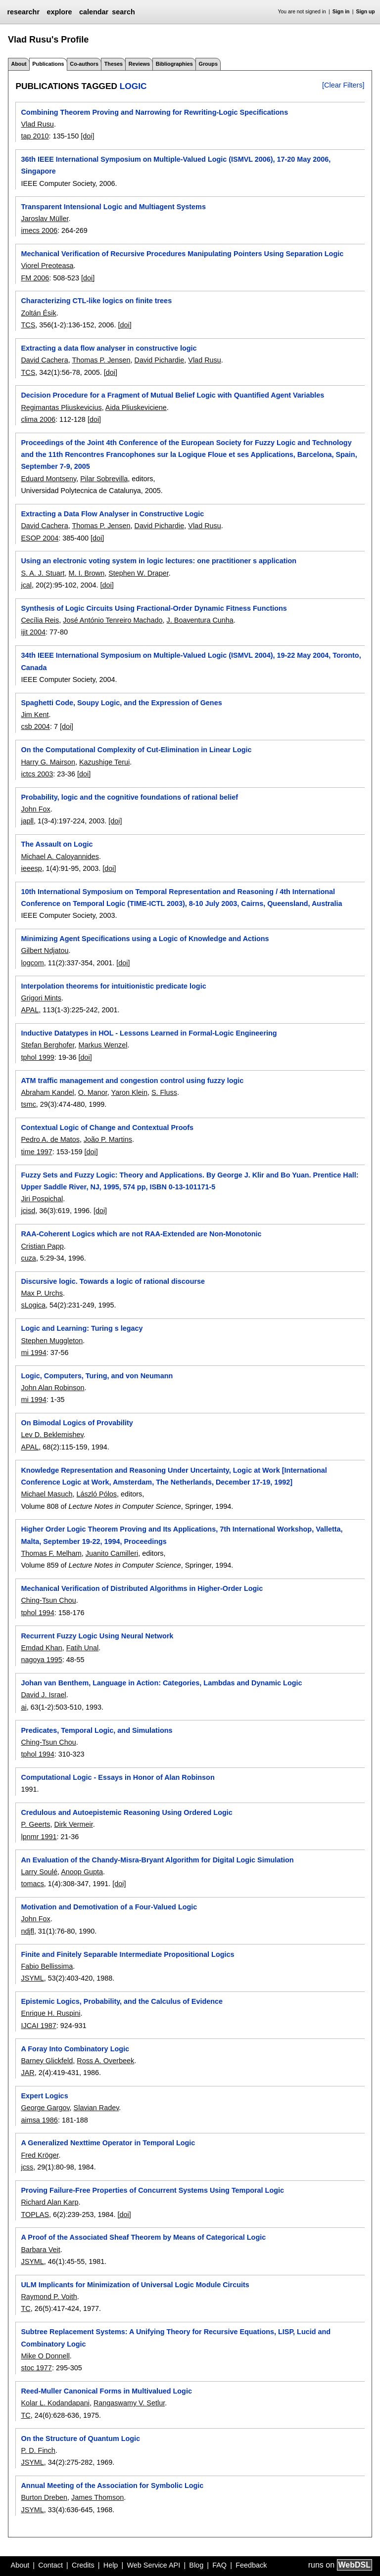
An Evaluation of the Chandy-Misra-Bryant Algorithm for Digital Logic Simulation (157, 1860)
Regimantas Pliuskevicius (61, 407)
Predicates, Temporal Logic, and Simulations (96, 1730)
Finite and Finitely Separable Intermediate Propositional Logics (127, 1954)
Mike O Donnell (45, 2356)
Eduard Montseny (48, 479)
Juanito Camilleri (112, 1553)
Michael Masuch (46, 1494)
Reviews (139, 64)
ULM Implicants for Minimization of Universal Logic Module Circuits (135, 2285)
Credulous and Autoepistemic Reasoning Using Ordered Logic (126, 1812)
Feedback (251, 2565)
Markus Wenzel (102, 1045)
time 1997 (36, 1152)
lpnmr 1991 (38, 1837)
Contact (50, 2565)
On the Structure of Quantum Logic (80, 2438)
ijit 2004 (33, 632)
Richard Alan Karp (49, 2202)
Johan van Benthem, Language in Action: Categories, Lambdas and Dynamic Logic (161, 1683)
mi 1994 (33, 1352)
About (18, 64)
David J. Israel (43, 1695)
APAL (30, 1010)
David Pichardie (160, 360)
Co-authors (84, 64)
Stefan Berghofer (47, 1045)
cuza (28, 1258)
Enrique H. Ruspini (50, 2013)
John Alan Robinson (52, 1388)
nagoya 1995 (41, 1660)
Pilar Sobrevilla (104, 479)
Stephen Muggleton (52, 1341)
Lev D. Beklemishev (52, 1435)
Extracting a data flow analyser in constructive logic (108, 348)
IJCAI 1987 (38, 2026)
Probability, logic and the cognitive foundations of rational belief (129, 797)
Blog (196, 2565)
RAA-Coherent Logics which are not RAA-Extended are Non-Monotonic (141, 1234)
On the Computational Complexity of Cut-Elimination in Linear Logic (136, 750)
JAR (27, 2073)
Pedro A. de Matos (50, 1139)
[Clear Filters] (343, 85)
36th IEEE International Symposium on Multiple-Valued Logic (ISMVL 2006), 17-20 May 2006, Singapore (176, 165)
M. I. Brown (86, 573)
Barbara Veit (40, 2250)
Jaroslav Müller (44, 219)
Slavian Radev (96, 2108)
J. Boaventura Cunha (200, 620)
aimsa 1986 (39, 2120)
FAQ (219, 2565)
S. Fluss (164, 1092)
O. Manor (92, 1092)
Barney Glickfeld (47, 2061)
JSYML (32, 1978)
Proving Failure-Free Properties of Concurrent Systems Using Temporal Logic (152, 2190)
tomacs (32, 1884)
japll (27, 821)
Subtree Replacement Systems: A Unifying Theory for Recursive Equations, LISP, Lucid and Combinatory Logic (176, 2338)
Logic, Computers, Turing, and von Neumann (97, 1376)
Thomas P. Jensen (101, 360)
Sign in (341, 11)
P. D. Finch (38, 2450)
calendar (93, 12)
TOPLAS (35, 2214)
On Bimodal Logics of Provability (77, 1423)
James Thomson (97, 2497)
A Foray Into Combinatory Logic (75, 2049)
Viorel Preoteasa (47, 266)
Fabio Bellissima (47, 1966)
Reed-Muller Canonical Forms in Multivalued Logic (106, 2391)
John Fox (35, 809)
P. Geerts (35, 1824)
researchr (23, 12)
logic (133, 86)
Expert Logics (44, 2096)
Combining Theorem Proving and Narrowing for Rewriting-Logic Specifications (154, 112)
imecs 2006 (39, 230)
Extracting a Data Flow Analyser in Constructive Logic (112, 514)
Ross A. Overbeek (105, 2061)
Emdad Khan (41, 1648)
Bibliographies (174, 64)
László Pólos (96, 1494)
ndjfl (27, 1931)
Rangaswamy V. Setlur (129, 2403)
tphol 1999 (37, 1057)
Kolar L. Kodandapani (55, 2403)
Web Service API (153, 2565)
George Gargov (45, 2108)
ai (23, 1707)
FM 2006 (35, 278)
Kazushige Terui (104, 762)
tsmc (28, 1104)
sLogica (33, 1305)
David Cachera (44, 360)
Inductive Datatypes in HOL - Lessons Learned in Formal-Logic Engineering (149, 1033)
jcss (27, 2167)
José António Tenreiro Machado (112, 620)
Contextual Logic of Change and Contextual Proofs (107, 1127)
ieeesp (31, 868)
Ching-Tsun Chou (48, 1600)
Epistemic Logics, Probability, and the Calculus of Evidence (122, 2001)
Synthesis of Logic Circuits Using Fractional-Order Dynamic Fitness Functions (153, 608)
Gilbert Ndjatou (44, 950)
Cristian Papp (42, 1246)
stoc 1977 (36, 2368)
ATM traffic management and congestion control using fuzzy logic (132, 1081)
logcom (32, 963)
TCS (28, 325)
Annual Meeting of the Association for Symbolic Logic (112, 2485)
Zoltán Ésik (38, 313)
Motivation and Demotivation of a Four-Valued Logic (109, 1907)
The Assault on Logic (57, 844)
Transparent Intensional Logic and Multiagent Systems (113, 207)
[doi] (87, 136)
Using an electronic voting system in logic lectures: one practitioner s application (158, 561)
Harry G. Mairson (48, 762)
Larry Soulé (39, 1872)
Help (110, 2565)
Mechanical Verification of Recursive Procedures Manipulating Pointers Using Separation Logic (182, 254)
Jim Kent (34, 715)
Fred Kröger (39, 2155)
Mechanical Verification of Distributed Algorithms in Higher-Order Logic (142, 1588)
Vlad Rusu (37, 124)
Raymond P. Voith (49, 2297)
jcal (26, 585)
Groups (208, 64)
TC (25, 2308)
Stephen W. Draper (138, 573)
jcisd (28, 1211)
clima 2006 (38, 419)
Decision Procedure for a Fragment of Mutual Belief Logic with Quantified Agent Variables (172, 395)
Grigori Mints (41, 998)
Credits (83, 2565)
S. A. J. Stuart (42, 573)
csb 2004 (35, 726)
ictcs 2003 (37, 774)
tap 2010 (34, 136)
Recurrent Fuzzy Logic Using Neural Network (97, 1636)
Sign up (365, 11)
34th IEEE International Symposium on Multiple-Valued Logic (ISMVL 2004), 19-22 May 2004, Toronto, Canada (191, 661)
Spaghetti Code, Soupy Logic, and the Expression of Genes (121, 703)
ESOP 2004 (39, 538)
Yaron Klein (129, 1092)
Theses (113, 64)
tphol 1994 (37, 1613)
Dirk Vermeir (73, 1824)
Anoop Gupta (82, 1872)
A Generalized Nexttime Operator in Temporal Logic (108, 2143)
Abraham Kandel (47, 1092)
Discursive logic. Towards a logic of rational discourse (113, 1281)
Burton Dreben (44, 2497)
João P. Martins (108, 1139)
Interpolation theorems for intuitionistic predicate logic (113, 986)
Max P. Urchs (42, 1293)
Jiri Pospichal (42, 1199)
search (123, 12)
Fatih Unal (82, 1648)
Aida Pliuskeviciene (136, 407)
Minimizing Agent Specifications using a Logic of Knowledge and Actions (145, 939)
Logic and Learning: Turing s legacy (81, 1328)
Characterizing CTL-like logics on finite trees (96, 301)
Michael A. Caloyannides (60, 856)
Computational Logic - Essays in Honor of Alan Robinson (117, 1777)
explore (59, 12)
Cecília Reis (40, 620)
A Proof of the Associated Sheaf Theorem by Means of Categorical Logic (143, 2237)
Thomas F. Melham (51, 1553)
